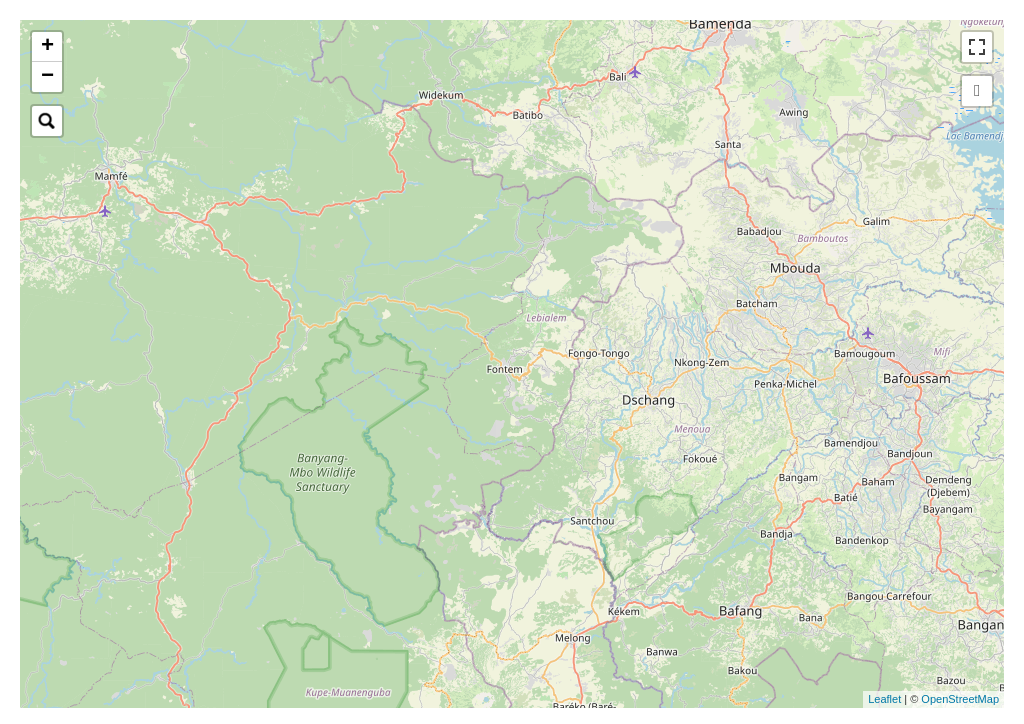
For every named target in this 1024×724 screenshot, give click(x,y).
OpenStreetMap (960, 699)
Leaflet (884, 699)
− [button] (47, 77)
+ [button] (47, 47)
